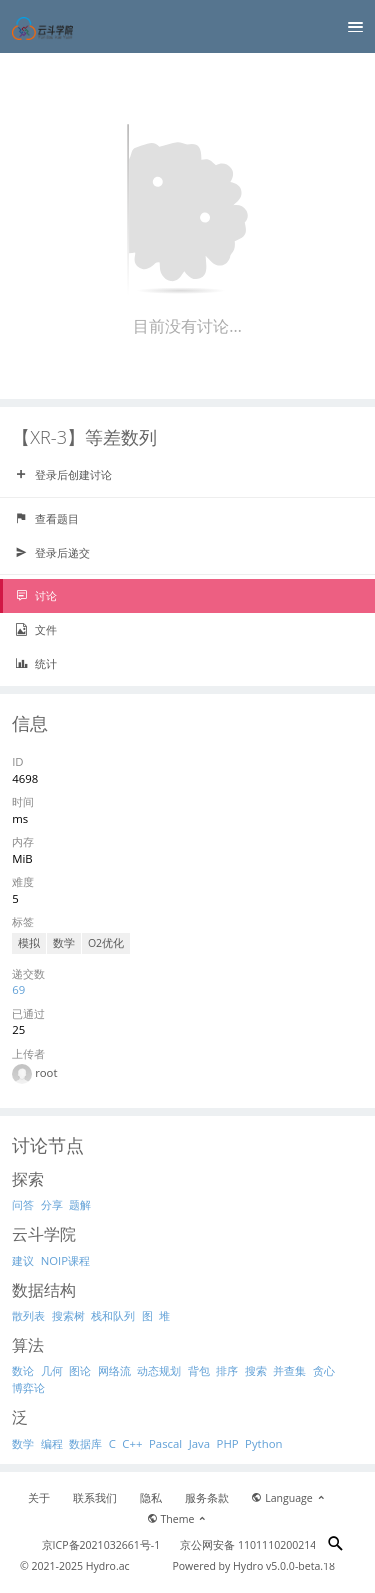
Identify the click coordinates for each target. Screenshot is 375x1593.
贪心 (324, 1370)
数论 (23, 1370)
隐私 (151, 1498)
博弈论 (28, 1387)
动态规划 (159, 1370)
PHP (228, 1443)
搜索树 (68, 1315)
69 (18, 989)
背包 (199, 1370)
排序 (227, 1370)
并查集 (289, 1370)
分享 (52, 1204)
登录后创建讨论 (63, 475)
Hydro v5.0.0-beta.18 (284, 1566)
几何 (52, 1370)
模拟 (29, 943)
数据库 (85, 1443)
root (46, 1072)
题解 (80, 1204)
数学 (64, 943)
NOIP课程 (65, 1260)
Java (199, 1443)
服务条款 (207, 1498)
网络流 (114, 1370)
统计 (36, 664)
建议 (23, 1260)
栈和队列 (113, 1315)
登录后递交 (52, 553)
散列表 (28, 1315)
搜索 (256, 1370)
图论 (80, 1370)
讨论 (36, 596)
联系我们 (95, 1498)
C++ (132, 1443)
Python (263, 1443)
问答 (23, 1204)
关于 (39, 1498)
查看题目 (47, 519)
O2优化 (106, 943)
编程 (52, 1443)
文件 (36, 630)
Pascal (165, 1443)
